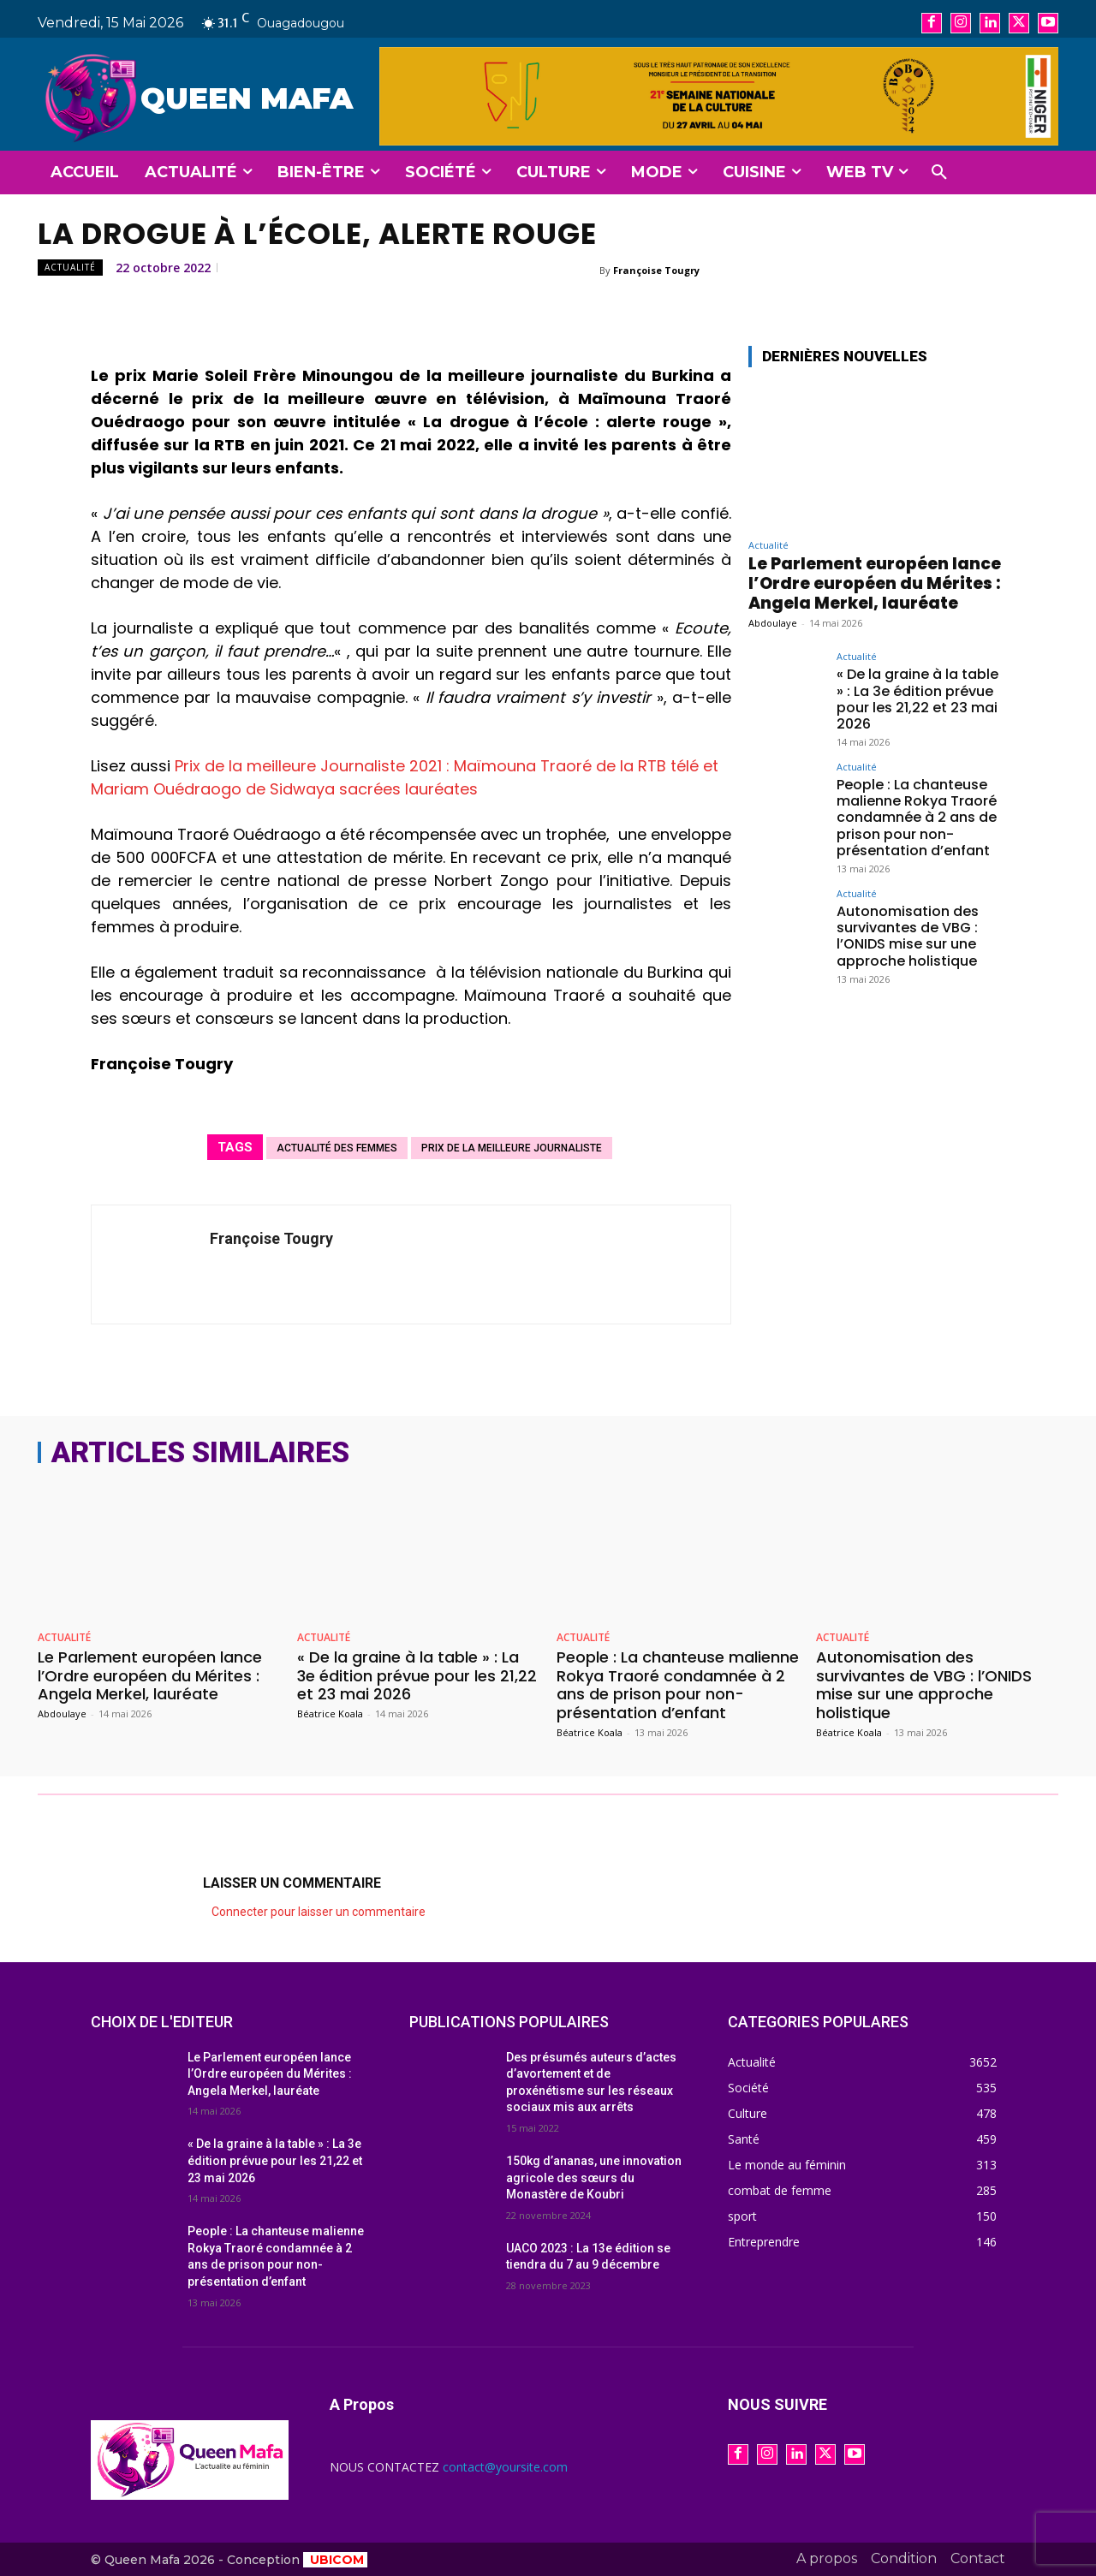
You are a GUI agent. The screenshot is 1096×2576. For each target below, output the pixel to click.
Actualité (70, 267)
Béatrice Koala (330, 1713)
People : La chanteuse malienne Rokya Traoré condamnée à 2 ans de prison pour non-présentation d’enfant (917, 817)
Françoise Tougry (656, 270)
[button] (939, 173)
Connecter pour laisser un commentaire (318, 1912)
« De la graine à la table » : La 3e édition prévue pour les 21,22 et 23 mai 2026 (917, 699)
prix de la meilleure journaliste (511, 1148)
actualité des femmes (337, 1148)
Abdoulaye (772, 622)
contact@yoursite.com (505, 2467)
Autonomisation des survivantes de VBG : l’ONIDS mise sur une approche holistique (908, 936)
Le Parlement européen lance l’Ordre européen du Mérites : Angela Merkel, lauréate (874, 583)
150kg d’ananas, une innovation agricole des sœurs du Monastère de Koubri (594, 2177)
